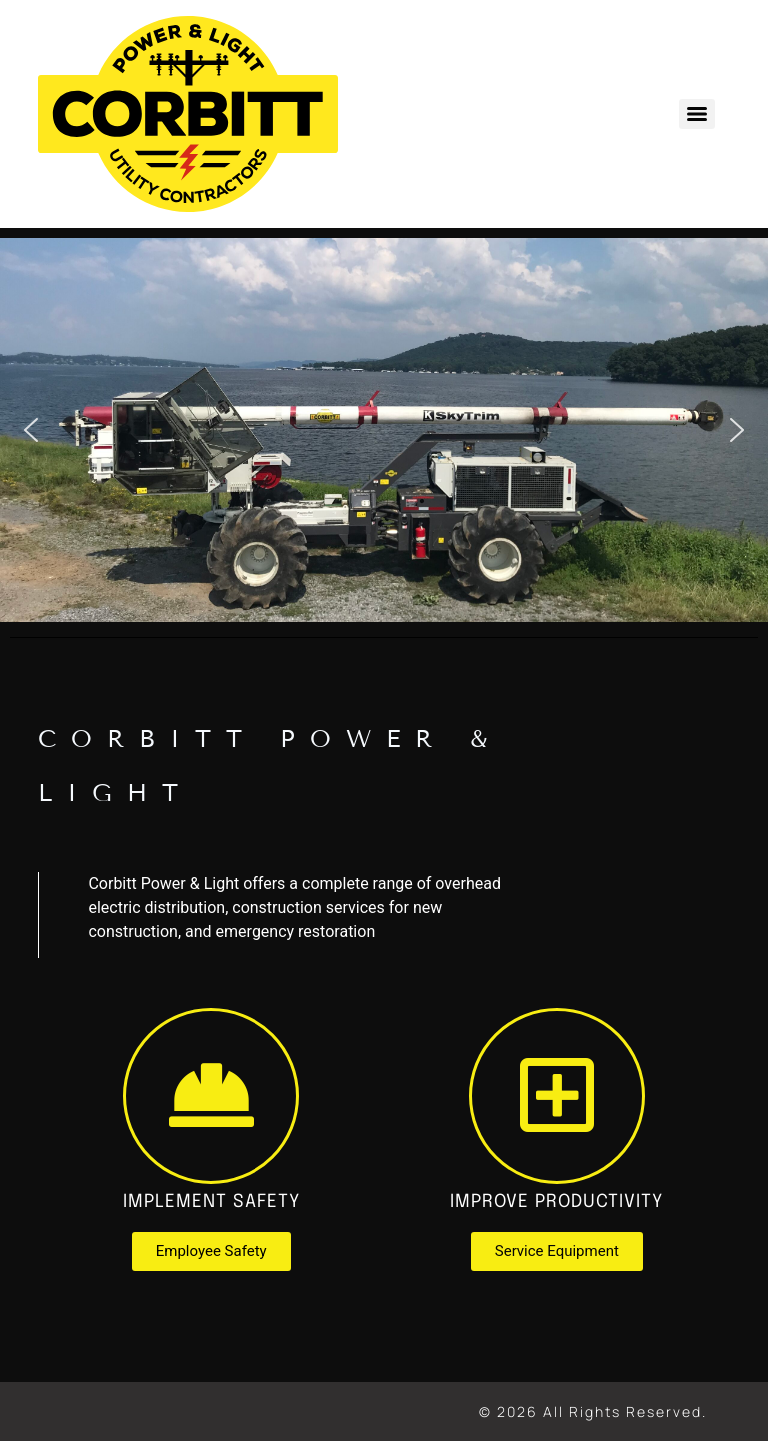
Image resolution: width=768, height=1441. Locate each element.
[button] (31, 430)
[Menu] (697, 114)
